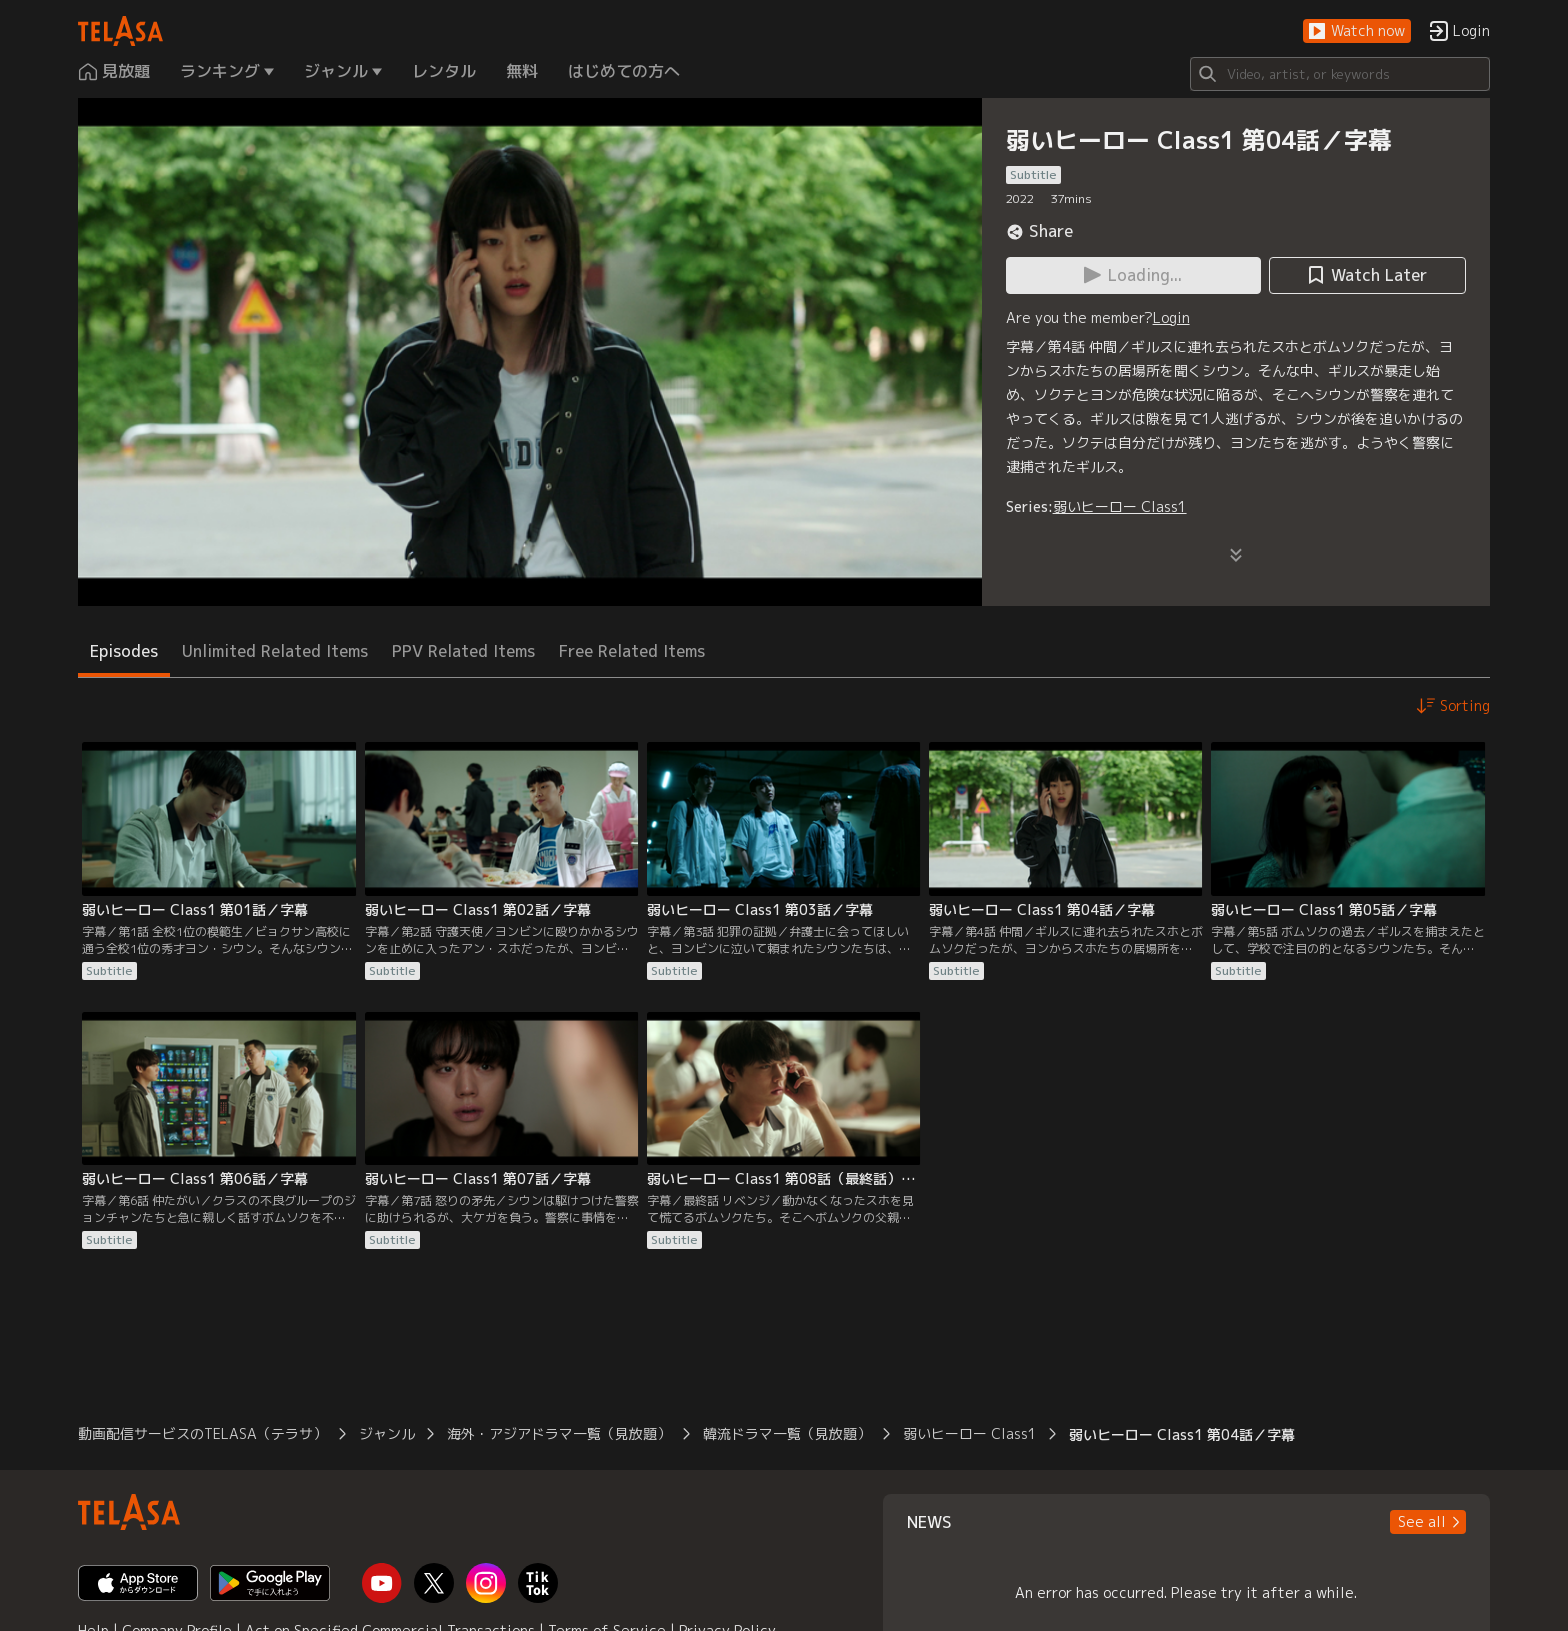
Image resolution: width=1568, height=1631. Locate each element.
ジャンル (387, 1433)
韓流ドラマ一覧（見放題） (787, 1433)
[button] (1357, 31)
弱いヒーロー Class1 (1120, 506)
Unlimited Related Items (275, 651)
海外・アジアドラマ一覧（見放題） (559, 1433)
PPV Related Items (463, 651)
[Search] (1340, 74)
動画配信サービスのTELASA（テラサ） (202, 1433)
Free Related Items (632, 651)
